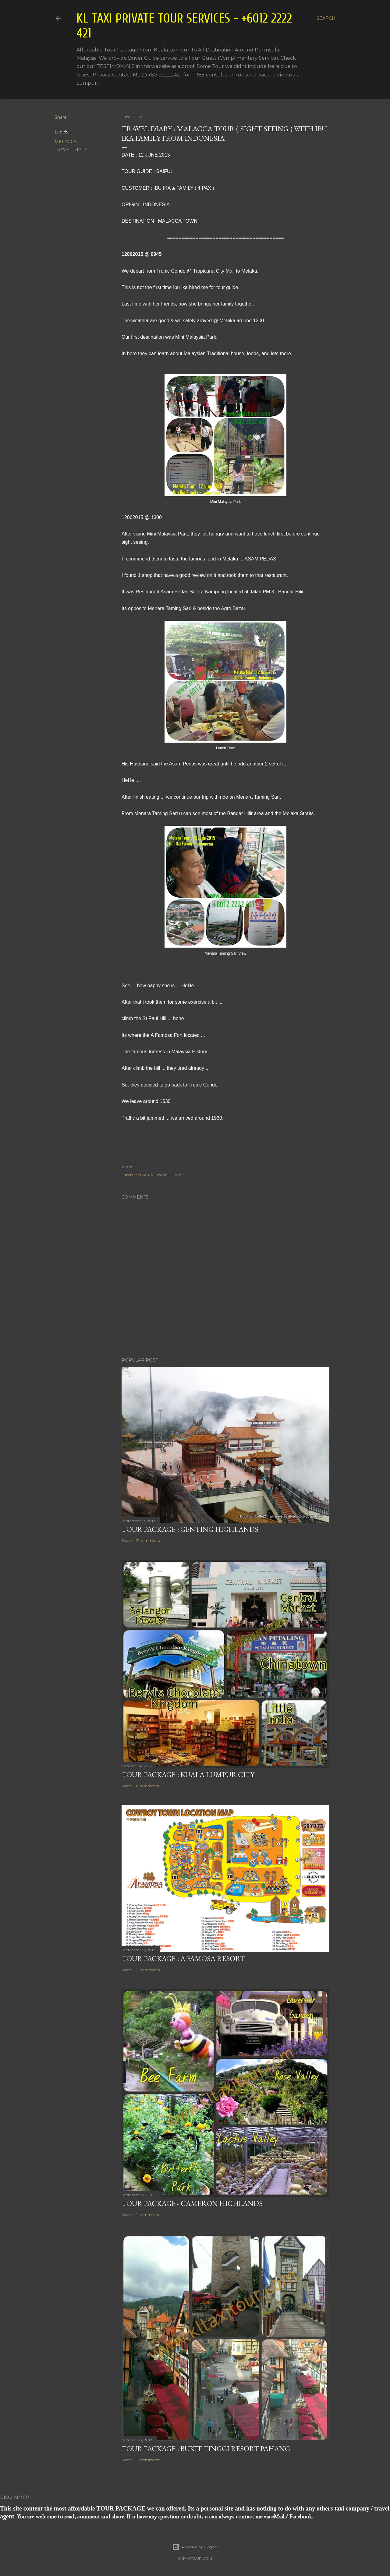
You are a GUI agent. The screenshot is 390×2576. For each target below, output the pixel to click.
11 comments (147, 2214)
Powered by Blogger (195, 2547)
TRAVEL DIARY (71, 149)
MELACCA (66, 141)
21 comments (148, 1969)
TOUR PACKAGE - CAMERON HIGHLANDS (192, 2203)
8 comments (147, 1785)
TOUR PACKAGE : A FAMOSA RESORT (183, 1958)
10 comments (148, 2460)
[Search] (326, 18)
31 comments (148, 1540)
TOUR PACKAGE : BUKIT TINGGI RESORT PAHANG (206, 2448)
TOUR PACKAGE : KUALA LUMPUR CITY (188, 1774)
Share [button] (61, 117)
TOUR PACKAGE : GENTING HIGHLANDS (190, 1529)
